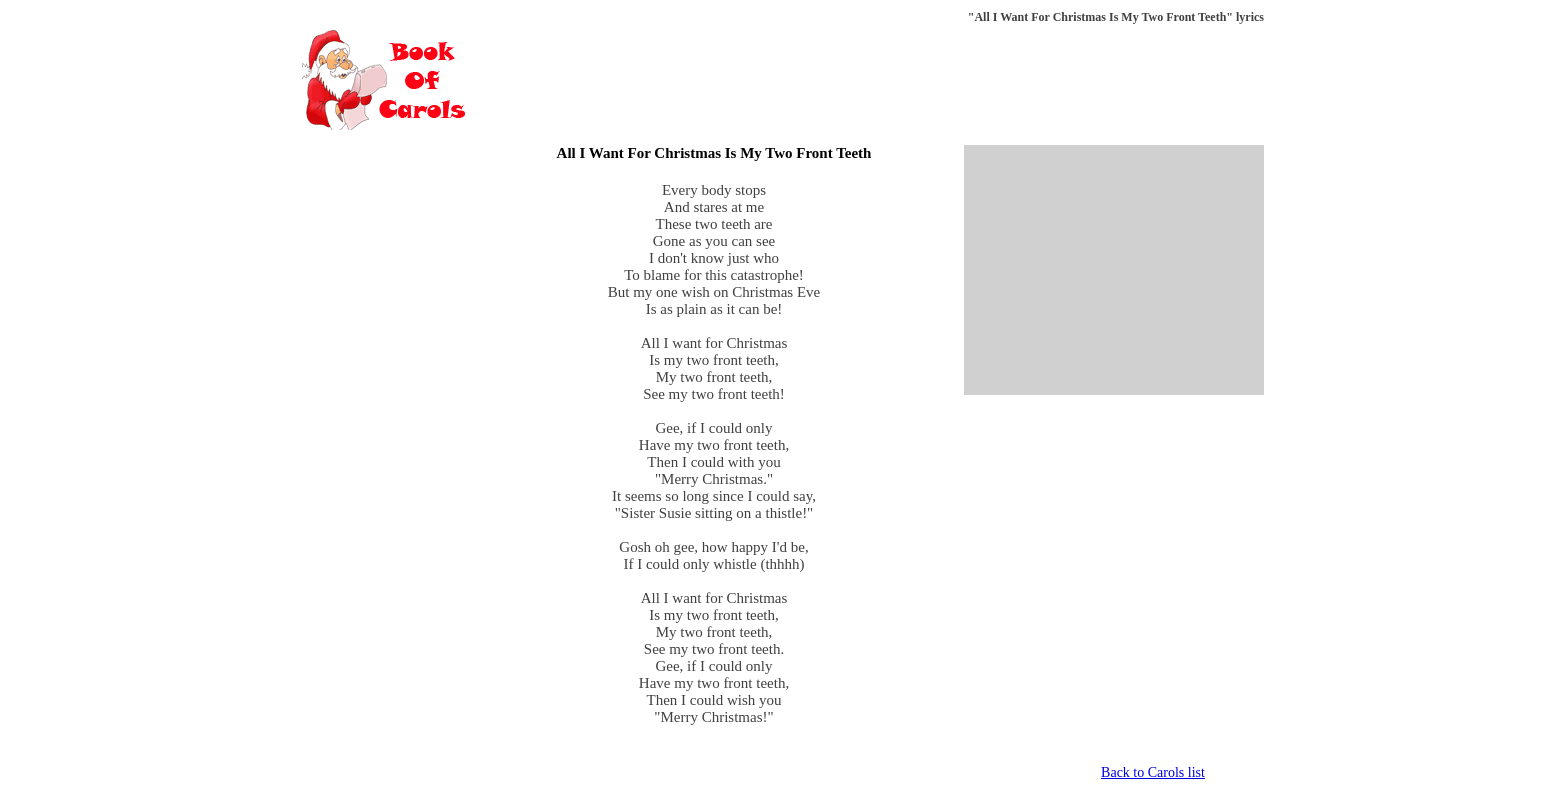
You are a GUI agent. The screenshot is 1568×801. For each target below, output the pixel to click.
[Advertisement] (900, 80)
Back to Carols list (1153, 772)
